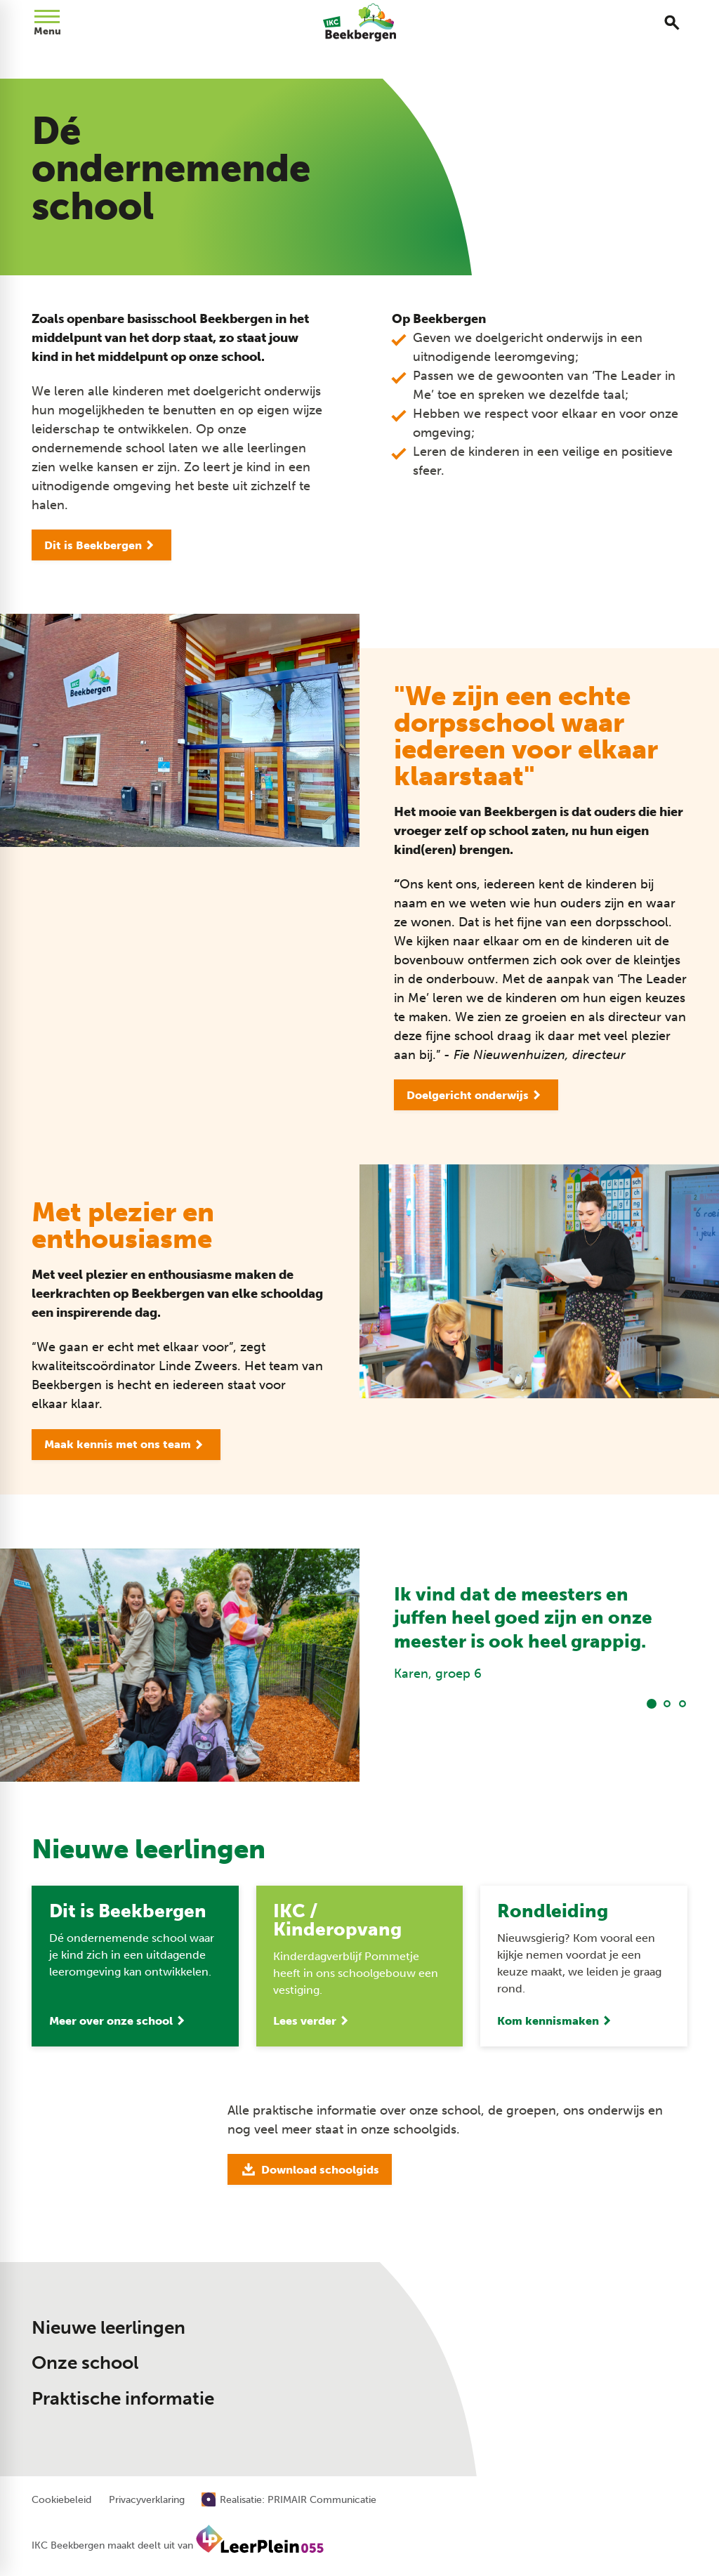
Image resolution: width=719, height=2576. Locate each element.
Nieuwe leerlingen (108, 2328)
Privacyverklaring (147, 2500)
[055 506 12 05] (527, 2312)
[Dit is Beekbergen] (101, 545)
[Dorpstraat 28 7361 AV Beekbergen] (546, 2365)
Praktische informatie (123, 2399)
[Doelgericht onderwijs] (476, 1094)
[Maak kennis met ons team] (126, 1444)
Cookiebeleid (61, 2500)
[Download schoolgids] (309, 2169)
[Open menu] (47, 22)
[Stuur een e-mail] (535, 2335)
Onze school (85, 2363)
